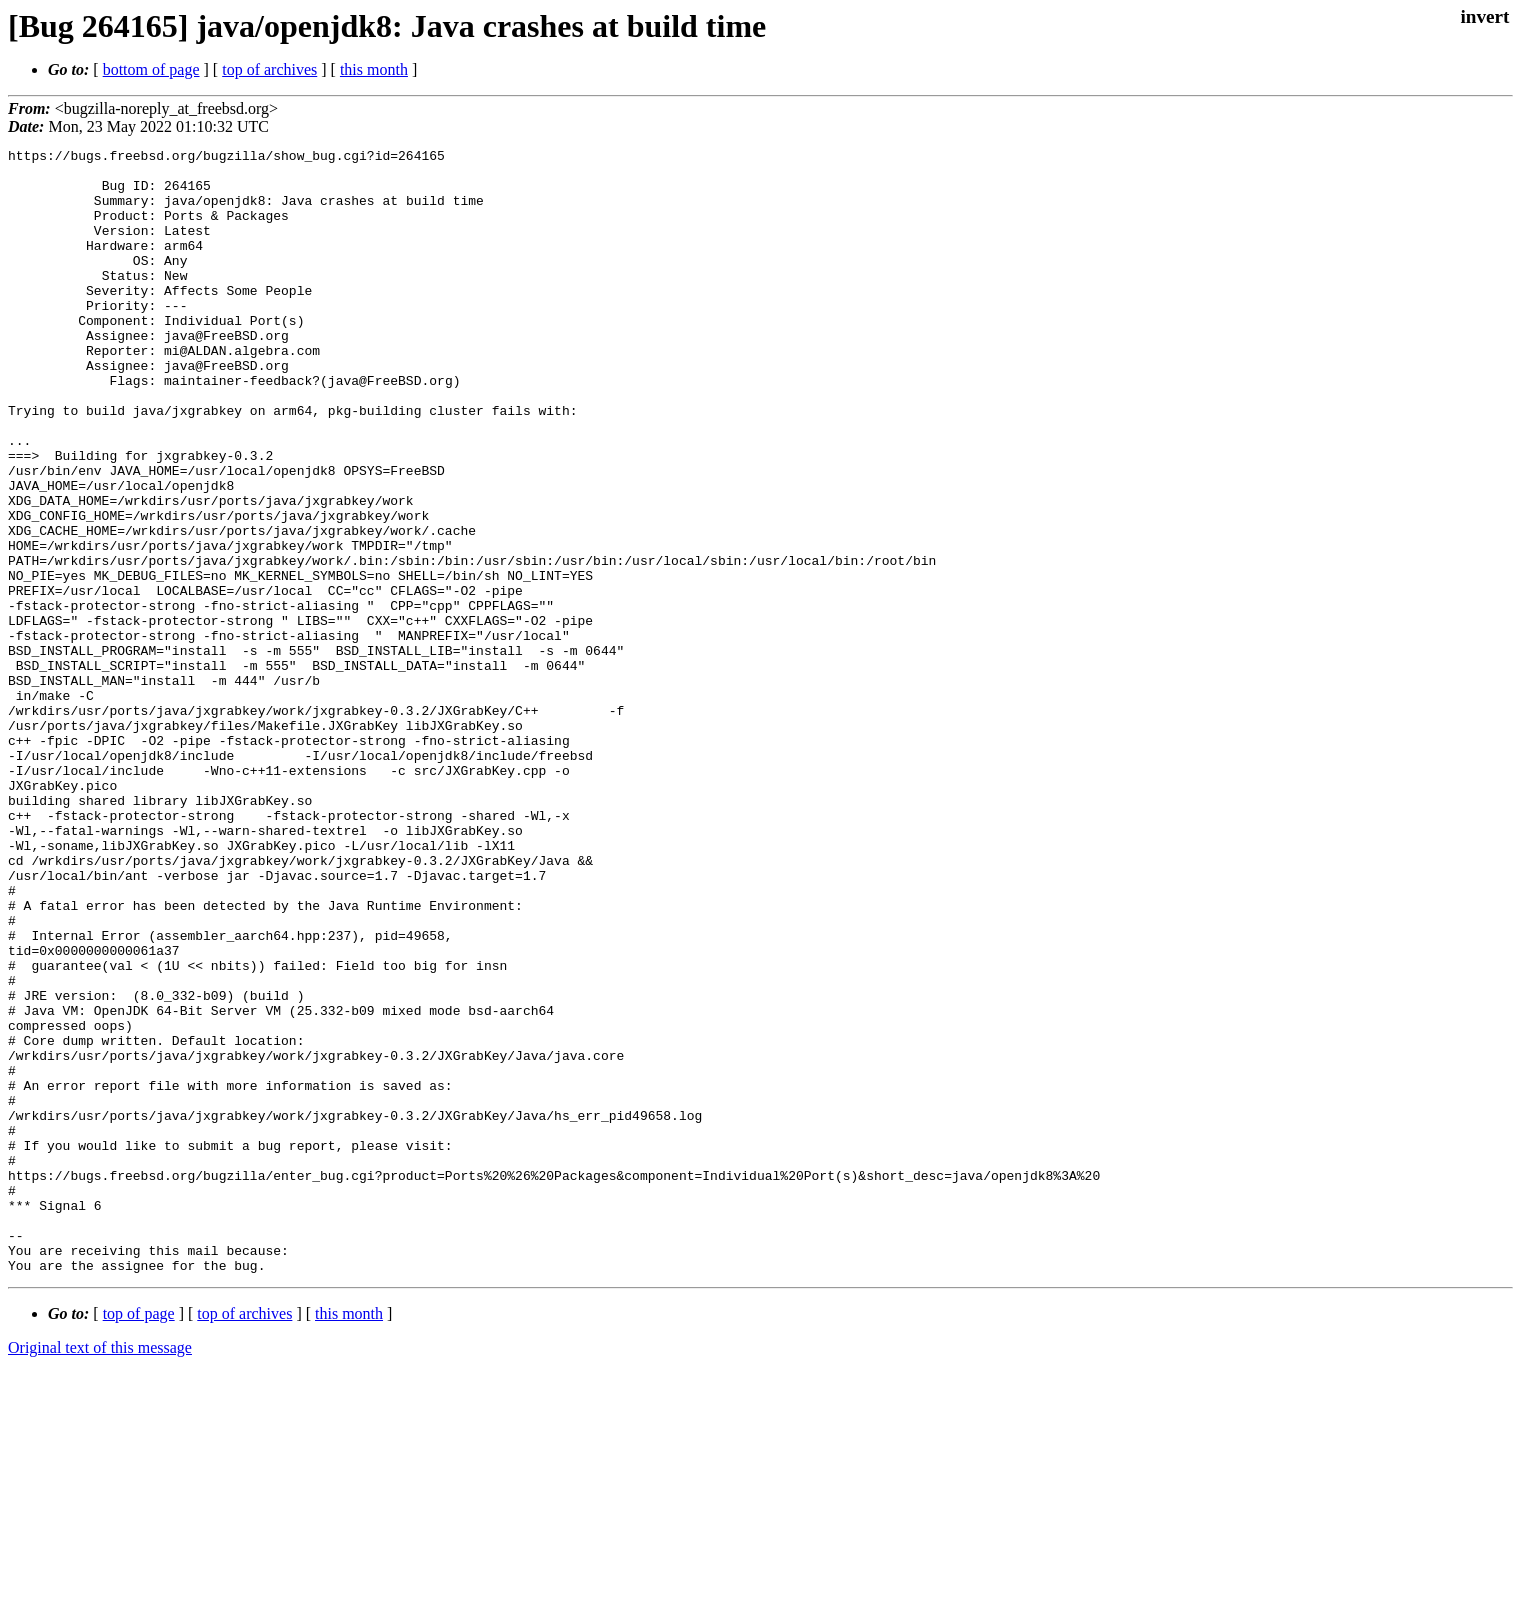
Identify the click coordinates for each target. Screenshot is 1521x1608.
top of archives (269, 69)
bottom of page (151, 69)
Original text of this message (100, 1572)
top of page (139, 1538)
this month (374, 69)
